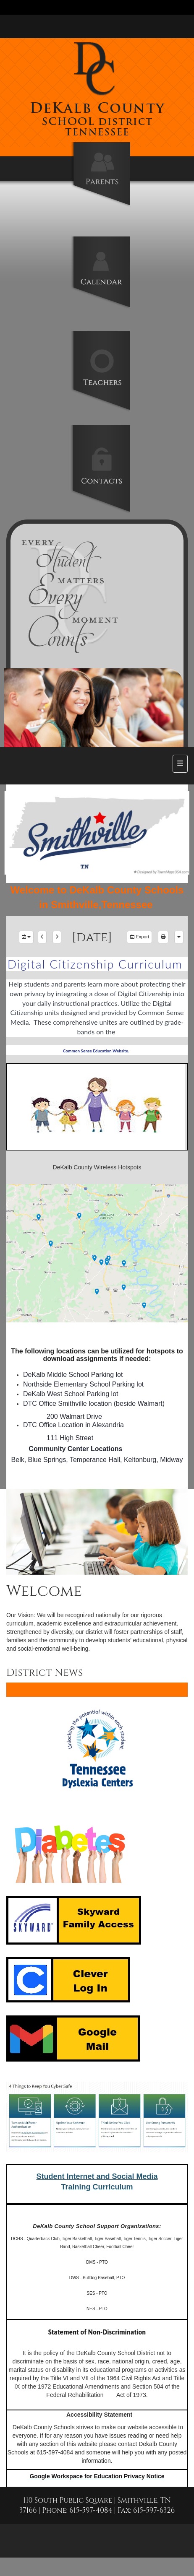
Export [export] (139, 936)
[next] (56, 937)
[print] (163, 937)
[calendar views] (179, 937)
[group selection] (26, 937)
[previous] (42, 937)
